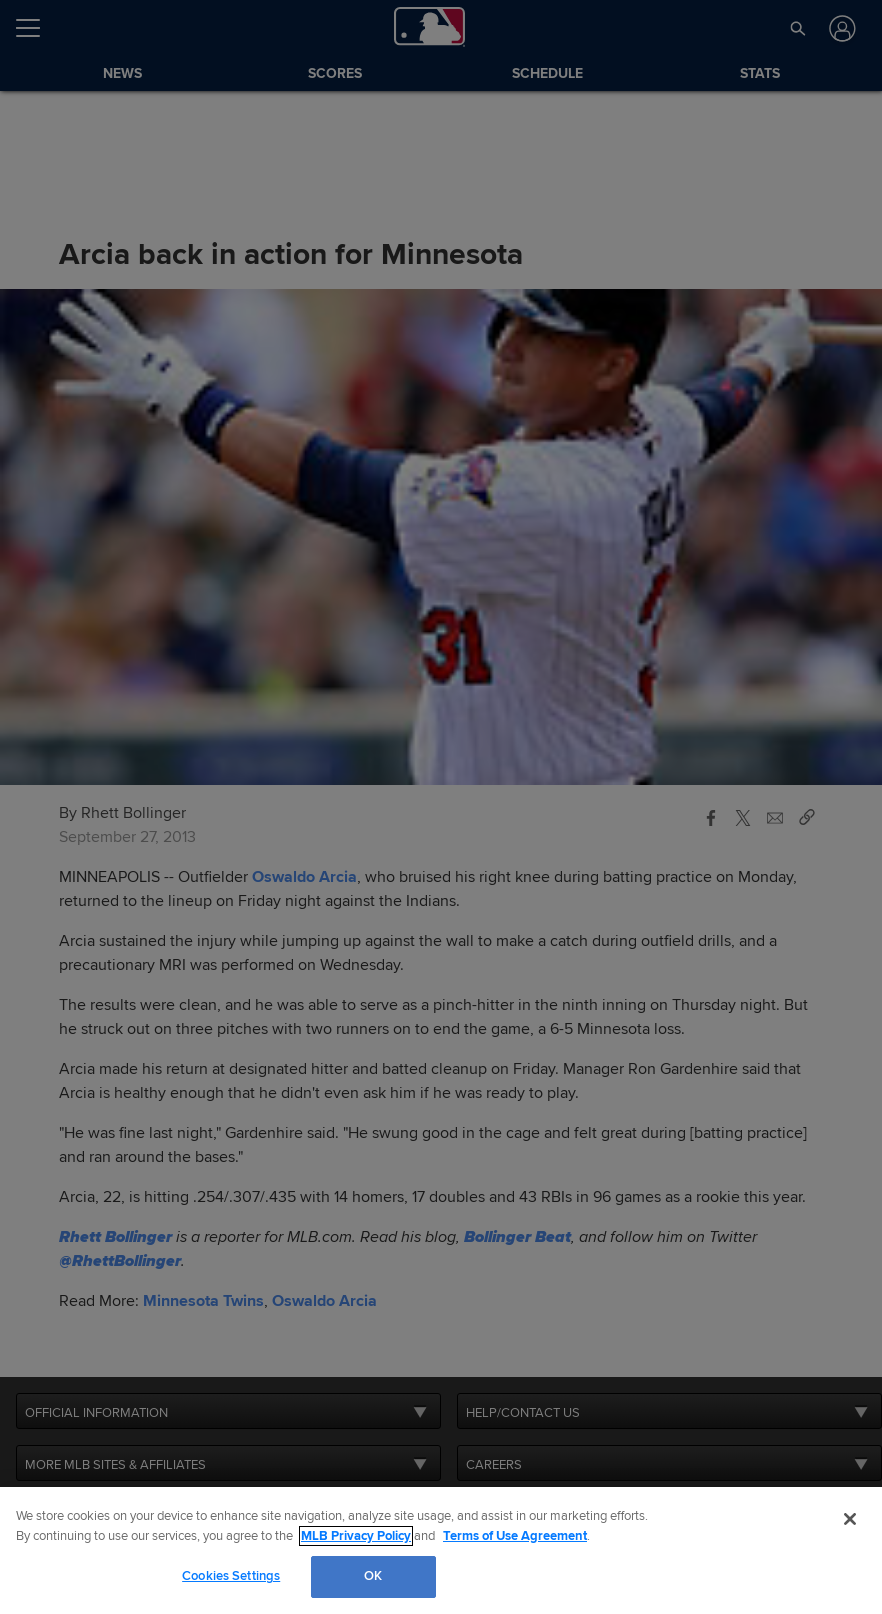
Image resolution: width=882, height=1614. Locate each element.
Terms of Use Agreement (515, 1536)
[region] (441, 1550)
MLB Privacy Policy (356, 1536)
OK (373, 1576)
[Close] (850, 1519)
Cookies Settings (231, 1576)
